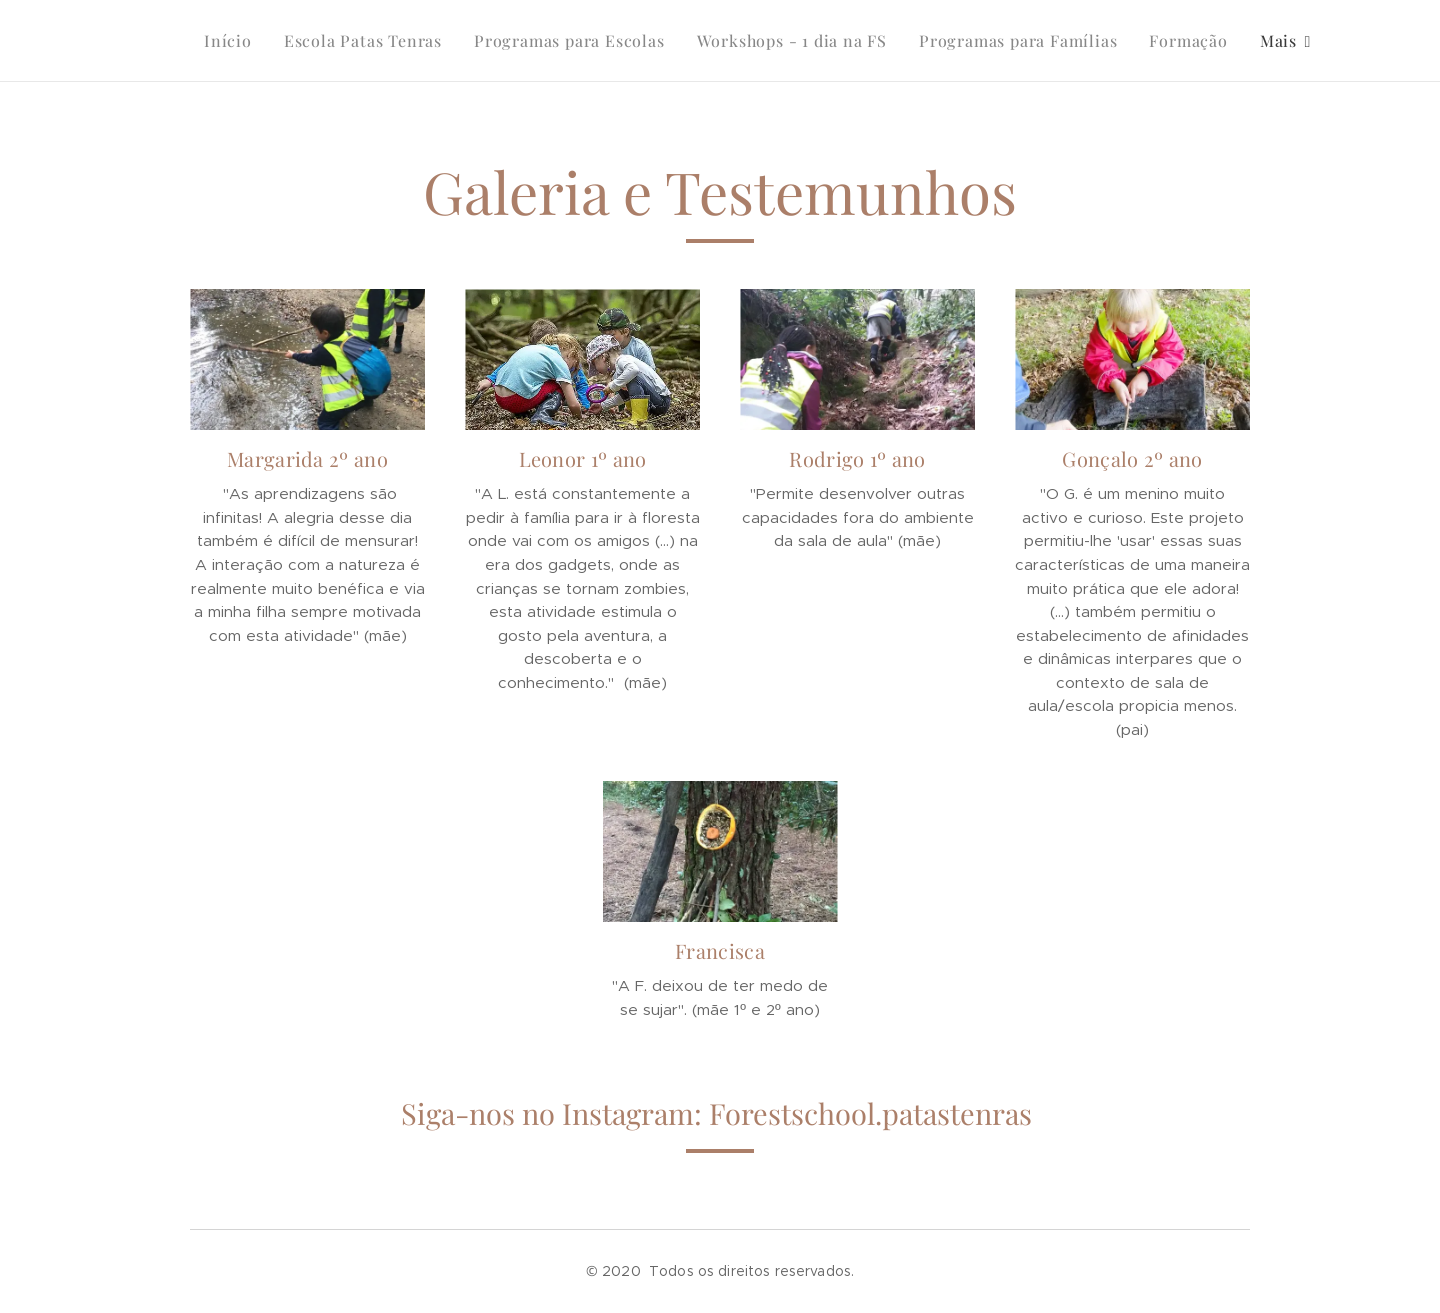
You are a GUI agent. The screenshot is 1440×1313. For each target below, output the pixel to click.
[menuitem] (233, 41)
